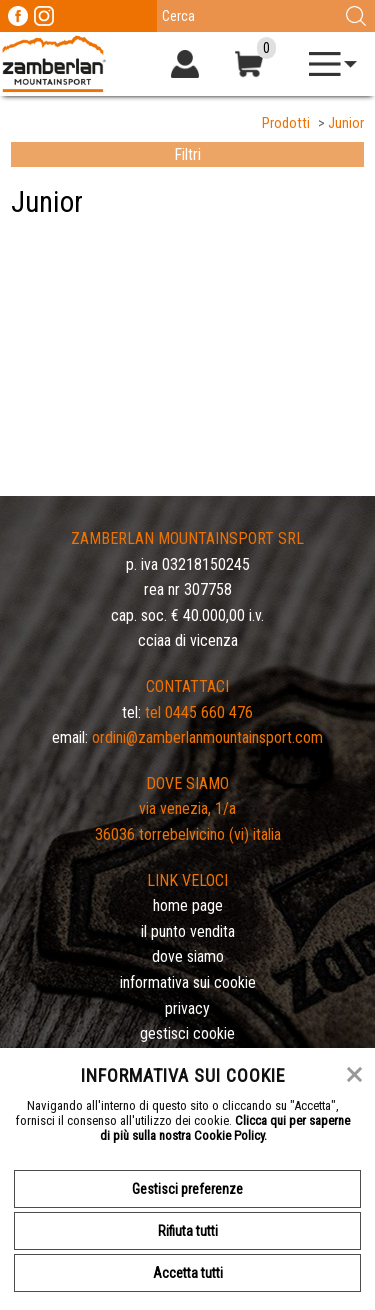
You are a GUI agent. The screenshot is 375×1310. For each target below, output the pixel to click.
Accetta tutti (188, 1273)
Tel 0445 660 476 (199, 712)
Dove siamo (188, 956)
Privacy (187, 1008)
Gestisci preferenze (187, 1189)
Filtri (187, 154)
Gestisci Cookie (187, 1033)
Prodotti (286, 123)
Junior (346, 123)
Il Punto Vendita (188, 931)
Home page (188, 905)
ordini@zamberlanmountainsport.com (207, 737)
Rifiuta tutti (188, 1231)
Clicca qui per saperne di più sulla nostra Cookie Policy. (225, 1128)
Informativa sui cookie (188, 982)
